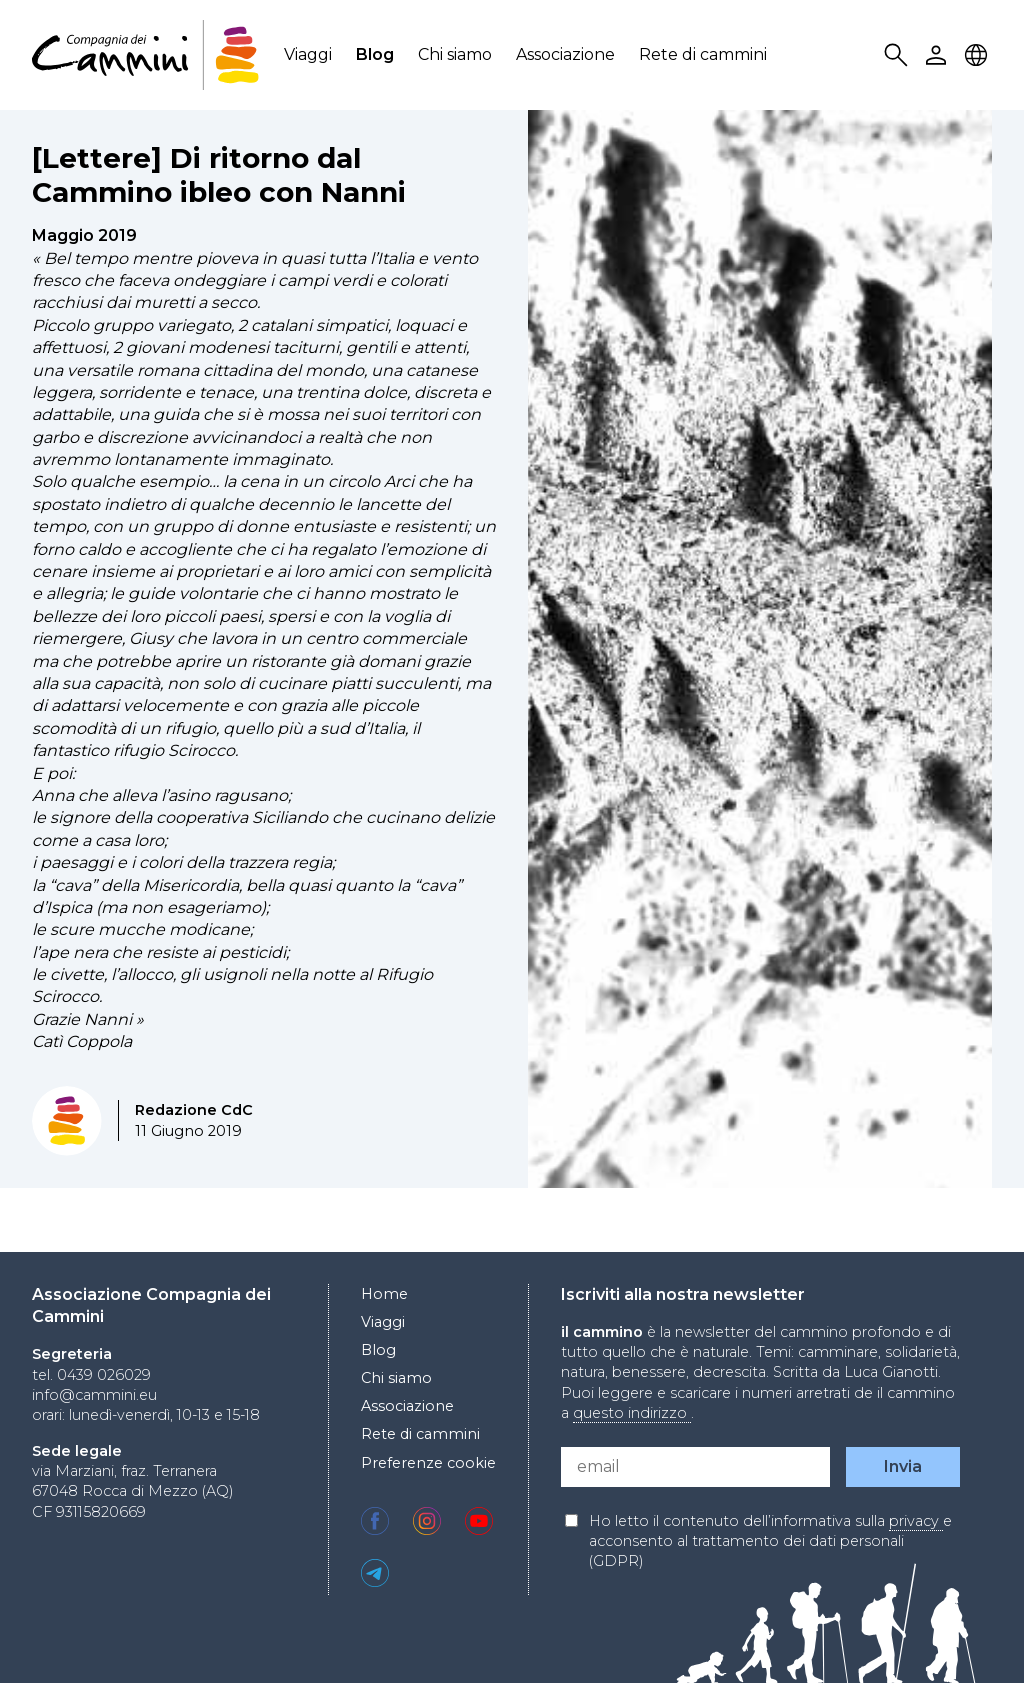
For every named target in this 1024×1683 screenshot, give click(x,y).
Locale (979, 55)
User (939, 55)
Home (384, 1294)
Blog (375, 54)
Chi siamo (455, 54)
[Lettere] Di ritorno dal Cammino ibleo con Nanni (219, 175)
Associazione (565, 54)
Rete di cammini (703, 54)
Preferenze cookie (428, 1463)
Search (899, 55)
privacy (916, 1521)
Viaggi (308, 54)
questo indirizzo (632, 1413)
